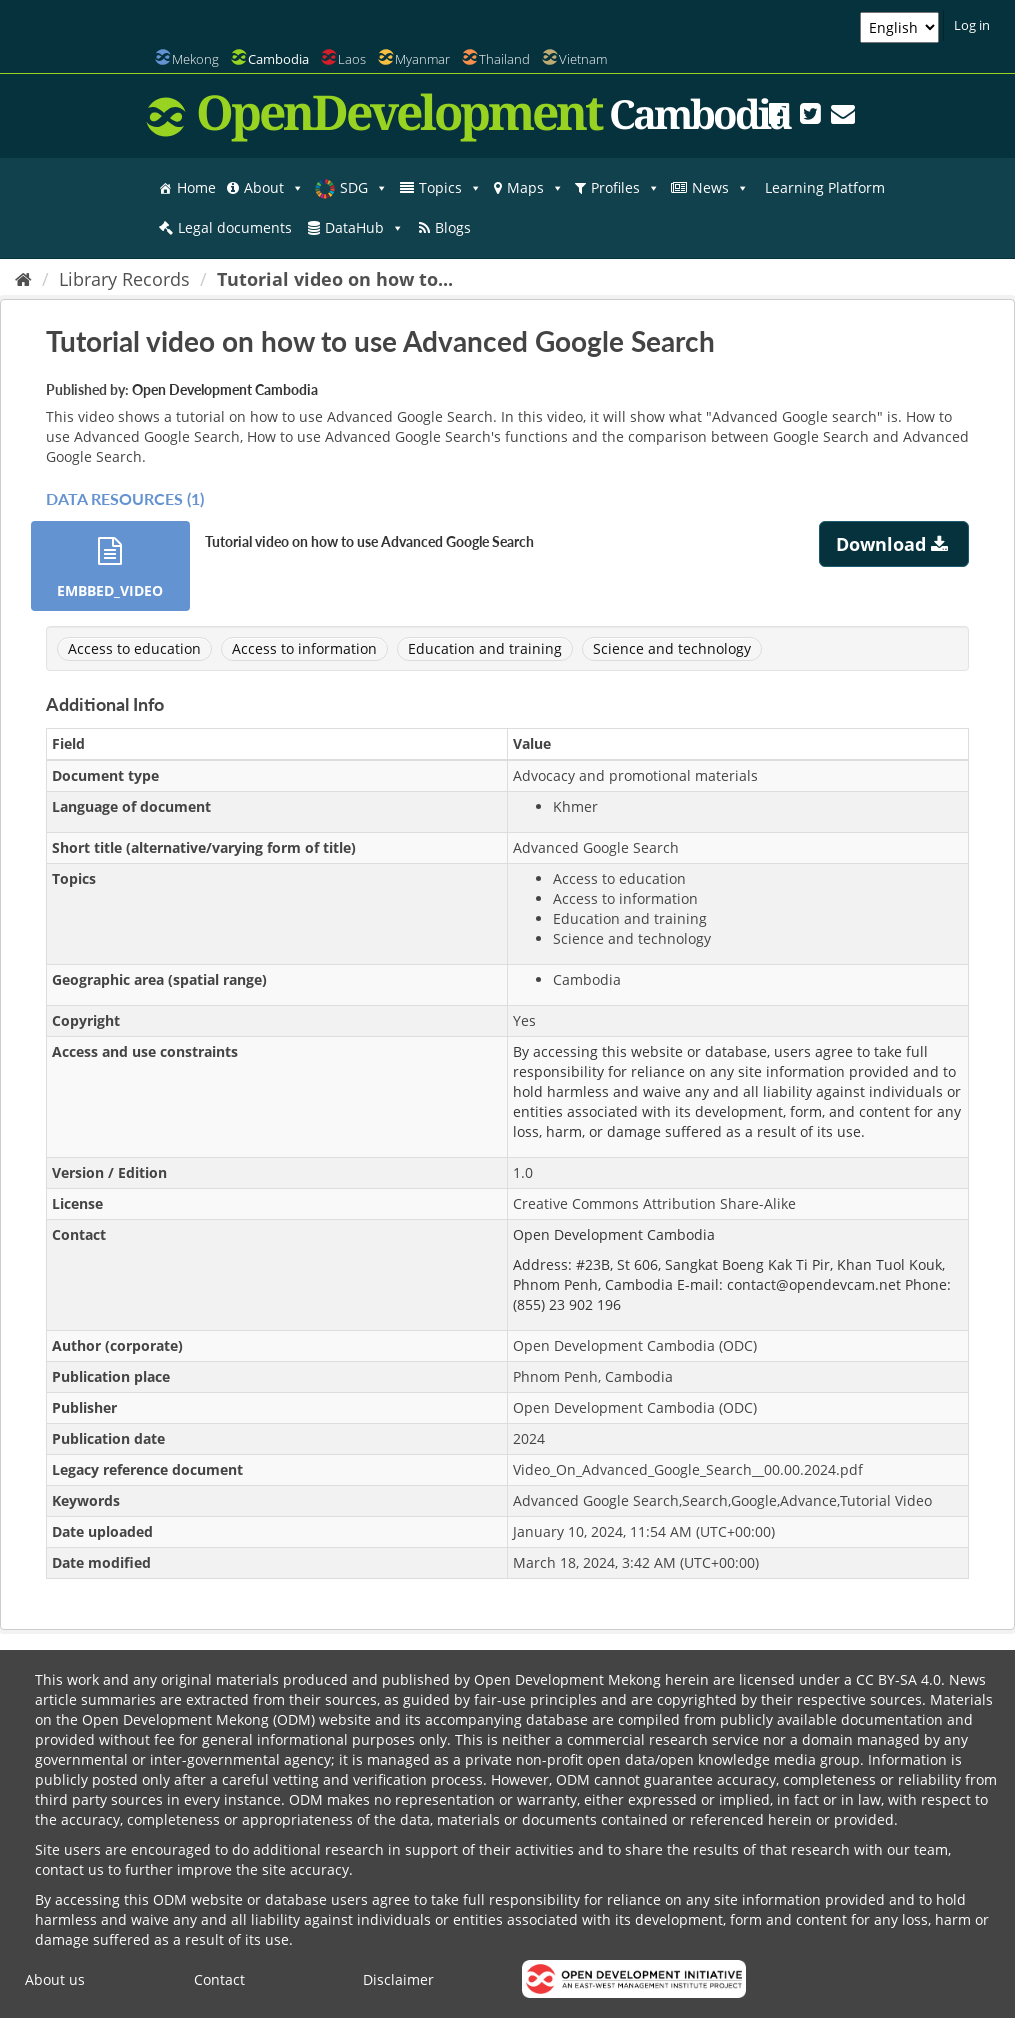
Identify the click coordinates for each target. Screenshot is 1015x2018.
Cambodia (278, 59)
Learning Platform (825, 187)
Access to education (134, 648)
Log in (972, 25)
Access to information (304, 648)
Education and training (485, 648)
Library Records (124, 279)
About (274, 188)
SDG (364, 188)
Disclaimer (398, 1979)
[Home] (23, 279)
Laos (352, 59)
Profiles (625, 188)
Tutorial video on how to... (335, 279)
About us (55, 1979)
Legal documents (235, 227)
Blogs (453, 227)
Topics (450, 188)
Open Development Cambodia (225, 389)
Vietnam (583, 59)
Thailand (504, 59)
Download (894, 544)
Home (196, 187)
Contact (219, 1979)
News (720, 188)
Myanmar (422, 59)
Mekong (195, 59)
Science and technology (672, 648)
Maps (535, 188)
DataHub (364, 228)
